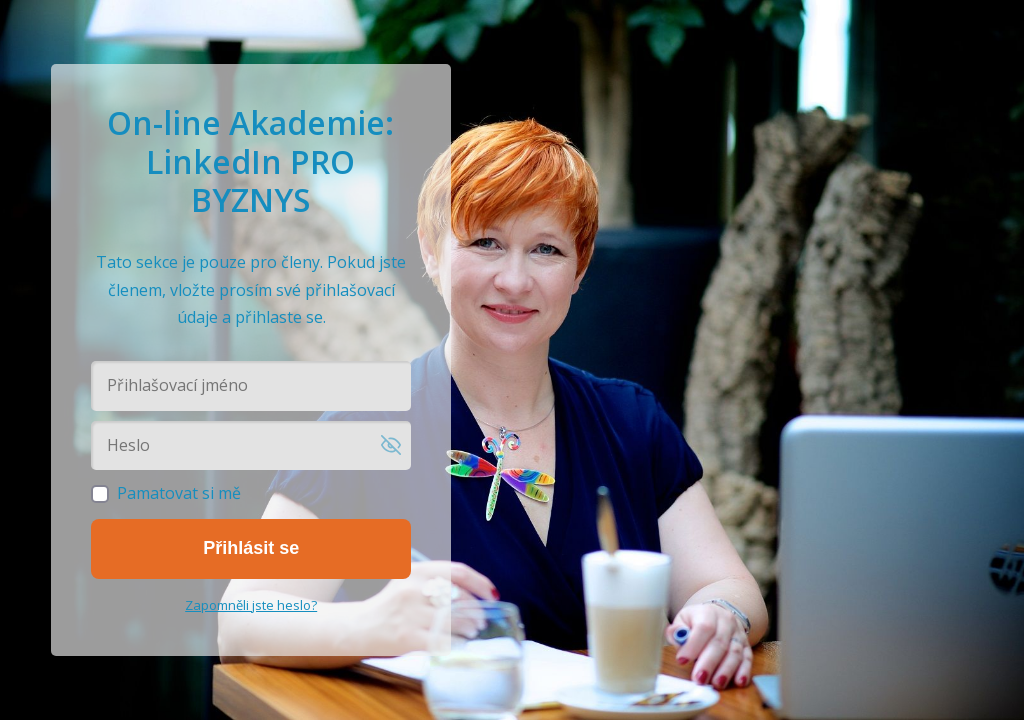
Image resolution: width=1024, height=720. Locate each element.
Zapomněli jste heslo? (251, 605)
